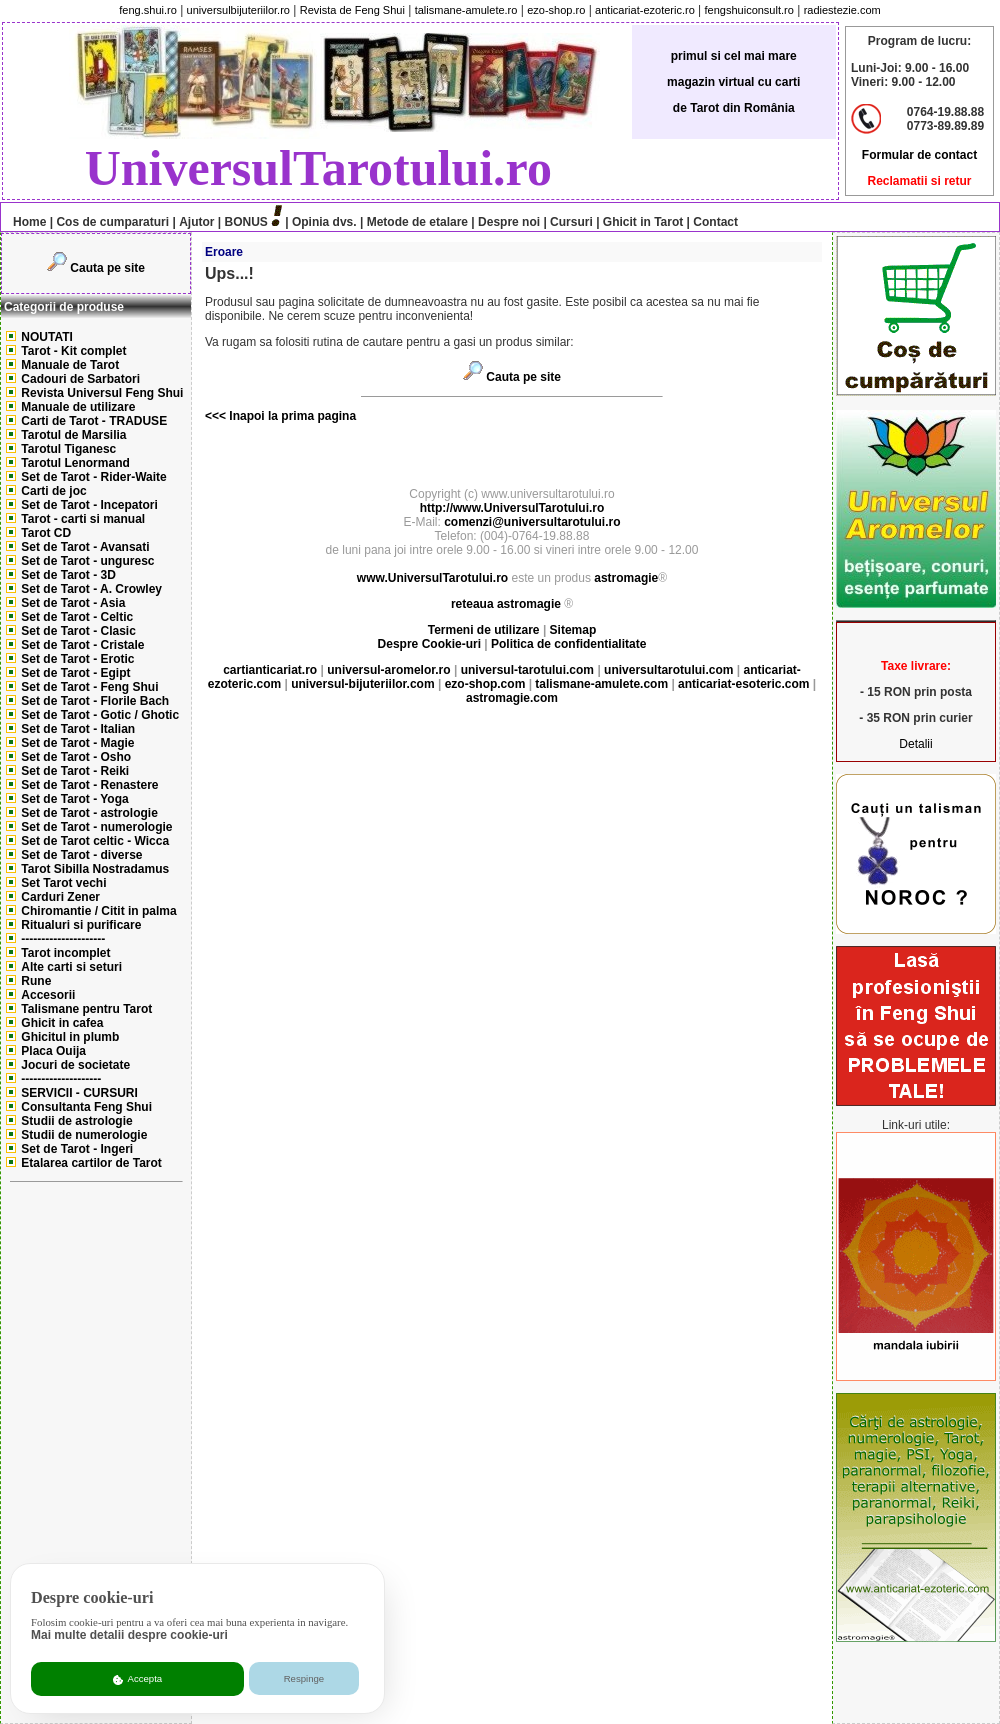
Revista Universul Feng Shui (102, 393)
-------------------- (61, 1079)
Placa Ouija (53, 1051)
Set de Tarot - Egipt (75, 673)
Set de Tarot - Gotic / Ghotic (100, 715)
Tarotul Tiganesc (68, 449)
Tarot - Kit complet (73, 351)
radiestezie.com (842, 10)
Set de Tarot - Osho (76, 757)
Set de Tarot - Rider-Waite (93, 477)
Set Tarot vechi (63, 883)
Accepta (137, 1679)
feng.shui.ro (147, 10)
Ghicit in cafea (62, 1023)
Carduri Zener (60, 897)
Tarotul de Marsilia (73, 435)
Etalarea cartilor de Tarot (91, 1163)
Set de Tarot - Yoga (74, 799)
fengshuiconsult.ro (749, 10)
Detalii (915, 744)
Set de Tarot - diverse (81, 855)
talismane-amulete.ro (466, 10)
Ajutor (196, 222)
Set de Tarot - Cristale (82, 645)
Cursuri (571, 222)
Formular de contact (919, 155)
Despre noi (509, 222)
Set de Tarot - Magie (77, 743)
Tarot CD (46, 533)
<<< (215, 416)
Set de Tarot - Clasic (78, 631)
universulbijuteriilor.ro (238, 10)
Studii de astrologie (76, 1121)
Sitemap (573, 630)
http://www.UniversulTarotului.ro (512, 508)
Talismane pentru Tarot (86, 1009)
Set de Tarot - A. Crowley (91, 589)
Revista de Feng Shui (352, 10)
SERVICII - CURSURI (79, 1093)
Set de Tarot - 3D (68, 575)
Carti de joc (53, 491)
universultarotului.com (668, 670)
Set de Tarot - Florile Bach (95, 701)
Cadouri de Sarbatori (80, 379)
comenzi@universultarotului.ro (532, 522)
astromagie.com (512, 698)
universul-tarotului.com (527, 670)
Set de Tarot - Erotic (77, 659)
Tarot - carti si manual (83, 519)
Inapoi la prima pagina (291, 416)
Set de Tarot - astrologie (89, 813)
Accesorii (48, 995)
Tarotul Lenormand (75, 463)
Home (24, 222)
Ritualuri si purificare (81, 925)
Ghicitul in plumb (70, 1037)
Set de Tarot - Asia (73, 603)
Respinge (304, 1678)
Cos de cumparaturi (112, 222)
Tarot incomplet (65, 953)
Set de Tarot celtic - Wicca (95, 841)
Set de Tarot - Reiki (75, 771)
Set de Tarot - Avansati (85, 547)
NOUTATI (47, 337)
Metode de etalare (417, 222)
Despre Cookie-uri (429, 644)
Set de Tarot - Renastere (89, 785)
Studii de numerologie (84, 1135)
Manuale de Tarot (70, 365)
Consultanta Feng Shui (86, 1107)
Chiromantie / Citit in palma (98, 911)
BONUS (246, 222)
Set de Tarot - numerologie (96, 827)
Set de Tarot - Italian (78, 729)
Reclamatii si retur (919, 181)
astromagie (626, 578)
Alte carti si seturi (71, 967)
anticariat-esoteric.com (743, 684)
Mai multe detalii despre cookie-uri (129, 1635)
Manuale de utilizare (78, 407)
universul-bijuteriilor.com (362, 684)
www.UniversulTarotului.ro (432, 578)
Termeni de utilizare (485, 630)
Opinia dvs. (324, 222)
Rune (36, 981)
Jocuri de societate (75, 1065)
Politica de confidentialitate (568, 644)
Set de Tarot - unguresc (87, 561)
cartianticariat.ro (270, 670)
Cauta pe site (107, 268)
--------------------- (63, 939)
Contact (714, 222)
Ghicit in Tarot (642, 222)
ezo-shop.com (485, 684)
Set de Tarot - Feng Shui (89, 687)
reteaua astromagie (506, 604)
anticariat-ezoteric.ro (645, 10)
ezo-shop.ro (556, 10)
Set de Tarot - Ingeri (77, 1149)
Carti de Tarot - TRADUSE (94, 421)
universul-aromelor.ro (388, 670)
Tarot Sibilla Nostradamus (95, 869)
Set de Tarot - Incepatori (89, 505)
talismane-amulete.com (601, 684)
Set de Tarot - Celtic (77, 617)
